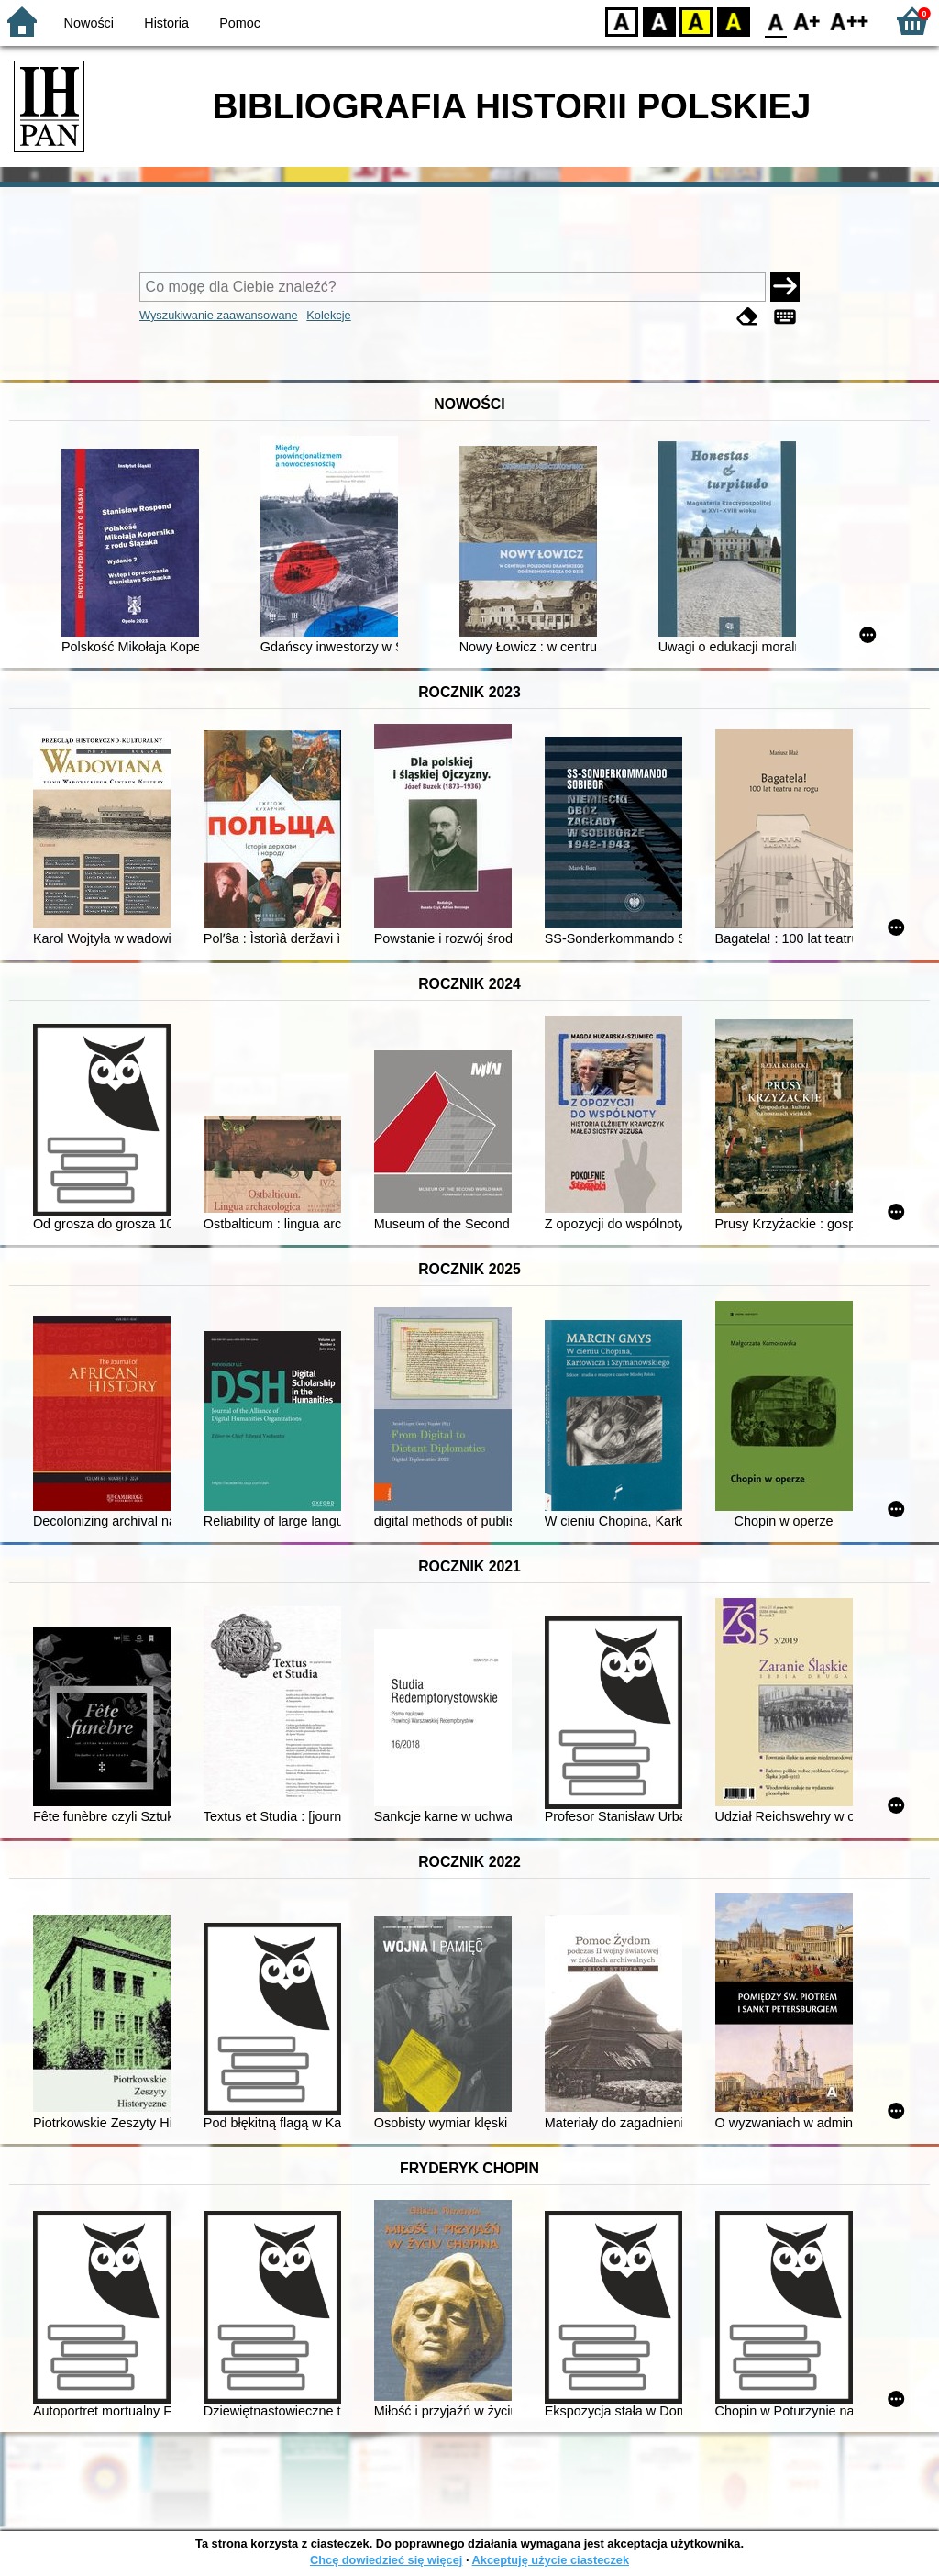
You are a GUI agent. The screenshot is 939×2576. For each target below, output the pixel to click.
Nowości (89, 23)
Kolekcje (328, 315)
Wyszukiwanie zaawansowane (218, 315)
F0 (775, 20)
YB (695, 20)
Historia (166, 23)
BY (733, 20)
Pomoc (239, 23)
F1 (807, 20)
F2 (849, 20)
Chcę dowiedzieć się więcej (386, 2560)
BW (659, 20)
